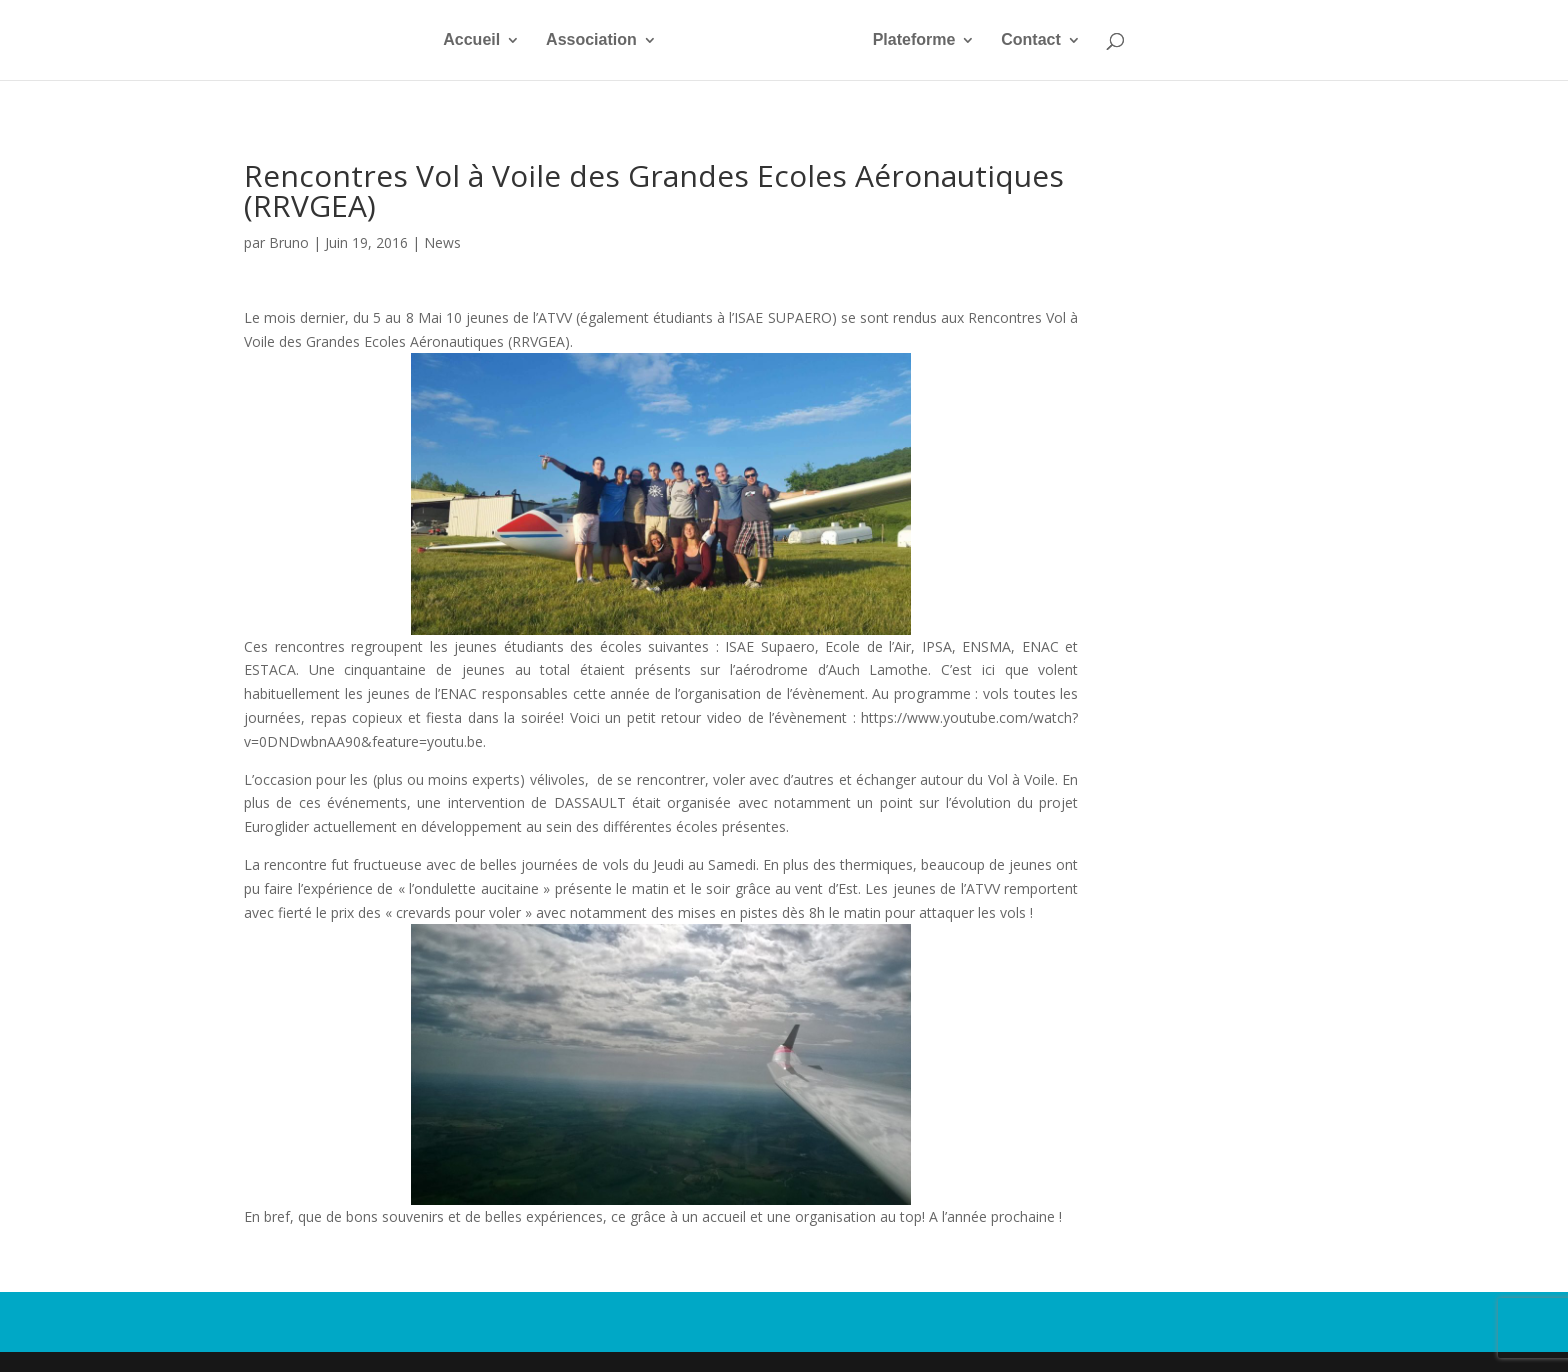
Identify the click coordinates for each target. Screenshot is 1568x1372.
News (442, 242)
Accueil (471, 40)
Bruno (289, 242)
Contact (1031, 40)
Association (591, 40)
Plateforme (914, 40)
